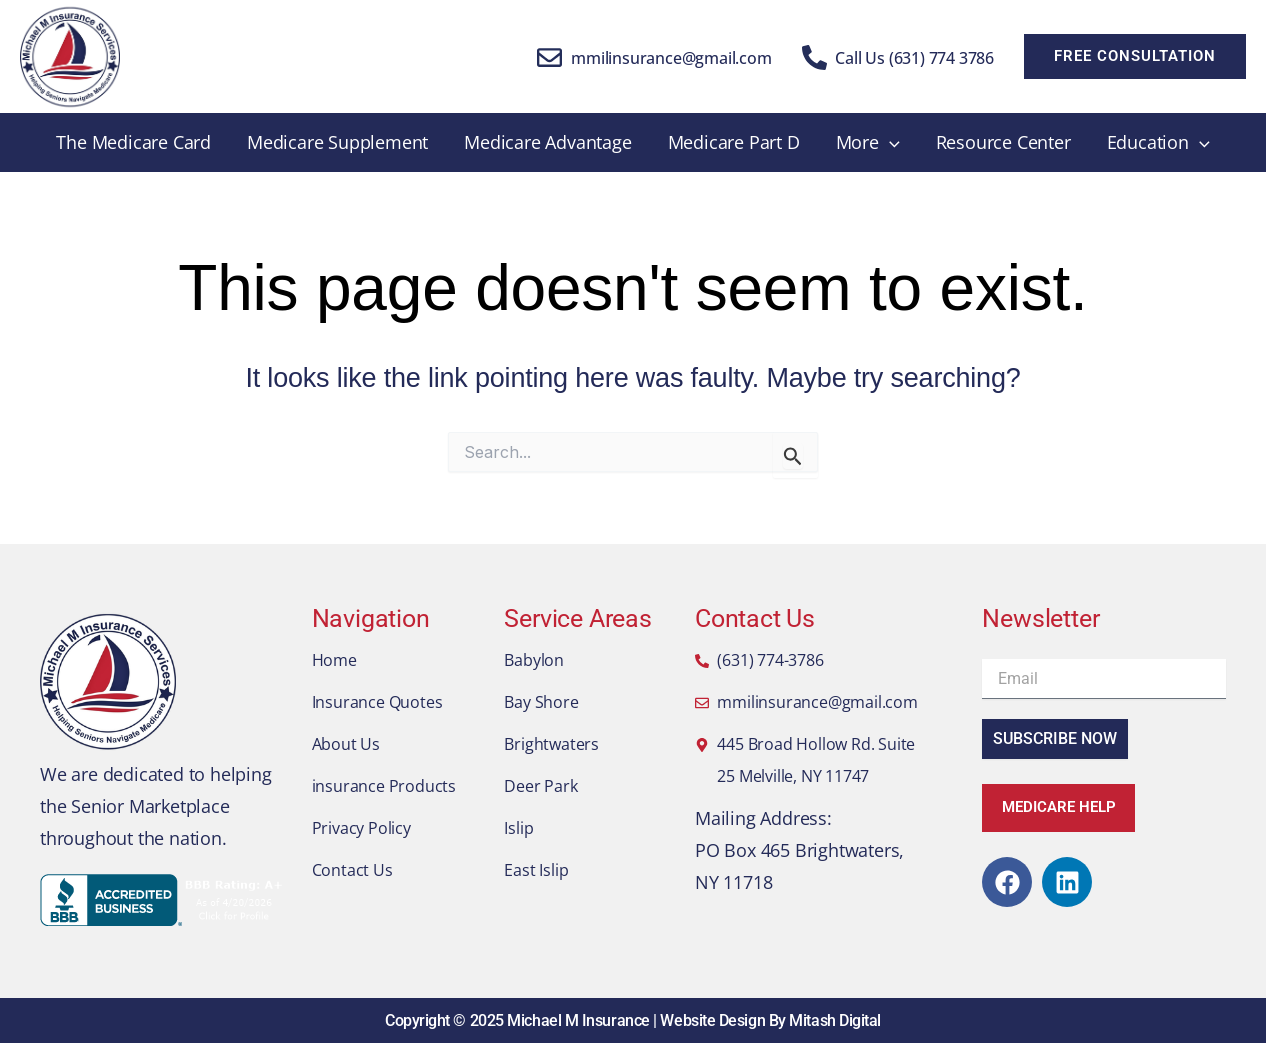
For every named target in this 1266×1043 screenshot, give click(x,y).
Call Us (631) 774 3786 (914, 58)
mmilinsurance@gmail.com (671, 58)
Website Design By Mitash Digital (770, 1020)
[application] (889, 142)
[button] (1135, 56)
